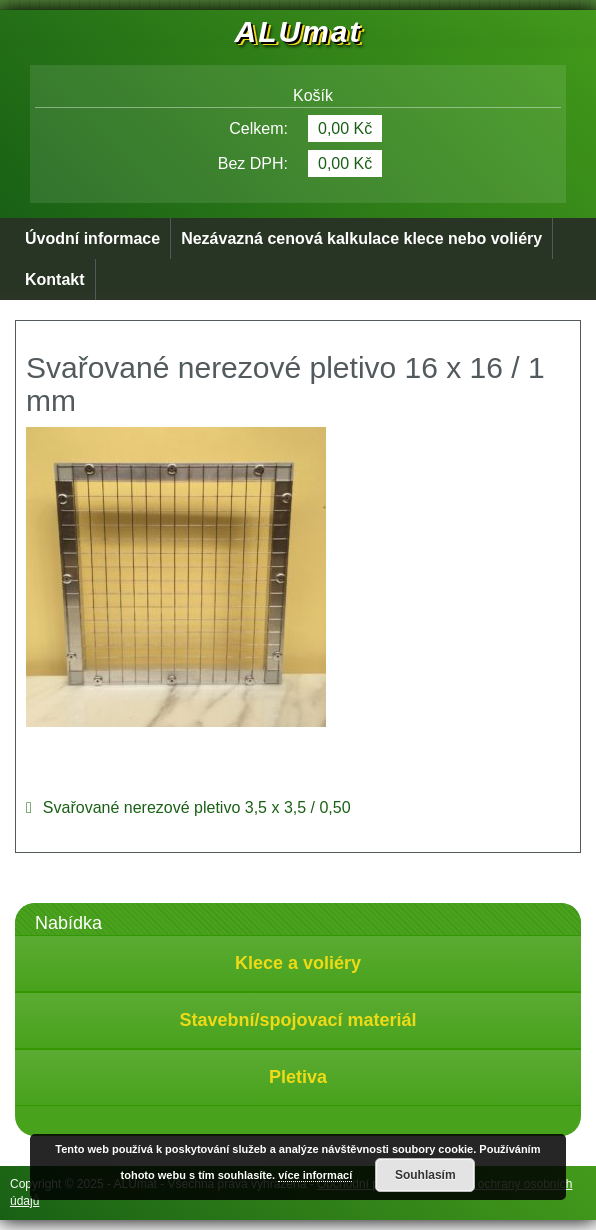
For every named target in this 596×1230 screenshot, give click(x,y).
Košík (298, 95)
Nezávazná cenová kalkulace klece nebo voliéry (361, 238)
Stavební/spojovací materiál (297, 1020)
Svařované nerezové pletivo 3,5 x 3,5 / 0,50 (197, 807)
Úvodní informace (92, 238)
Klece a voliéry (298, 963)
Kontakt (55, 279)
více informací (315, 1175)
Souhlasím (425, 1175)
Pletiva (298, 1077)
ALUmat (297, 31)
